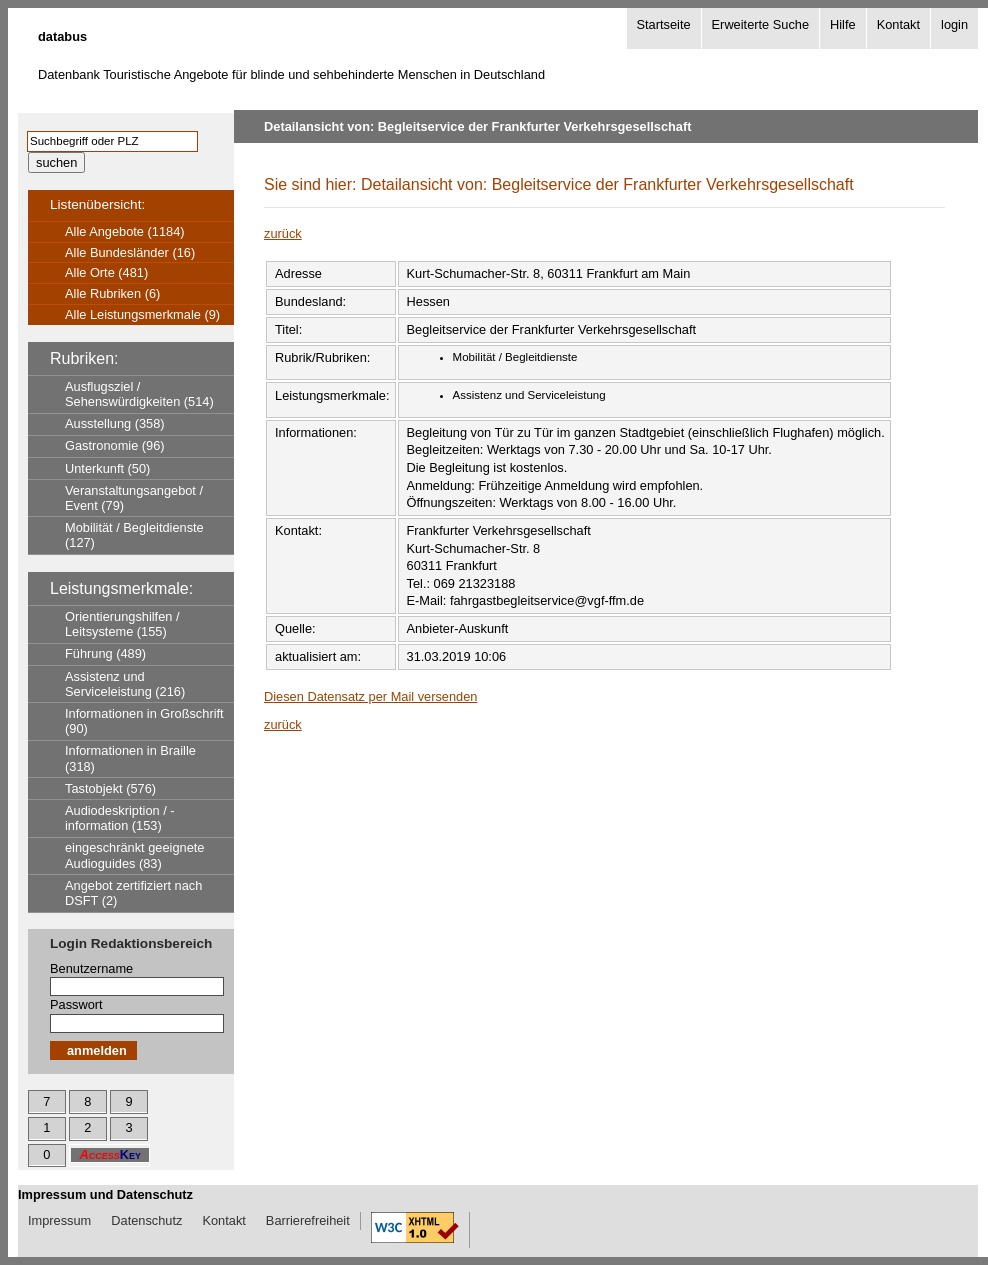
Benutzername (91, 968)
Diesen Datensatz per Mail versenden (370, 696)
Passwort (76, 1004)
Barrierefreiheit (308, 1220)
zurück (283, 233)
